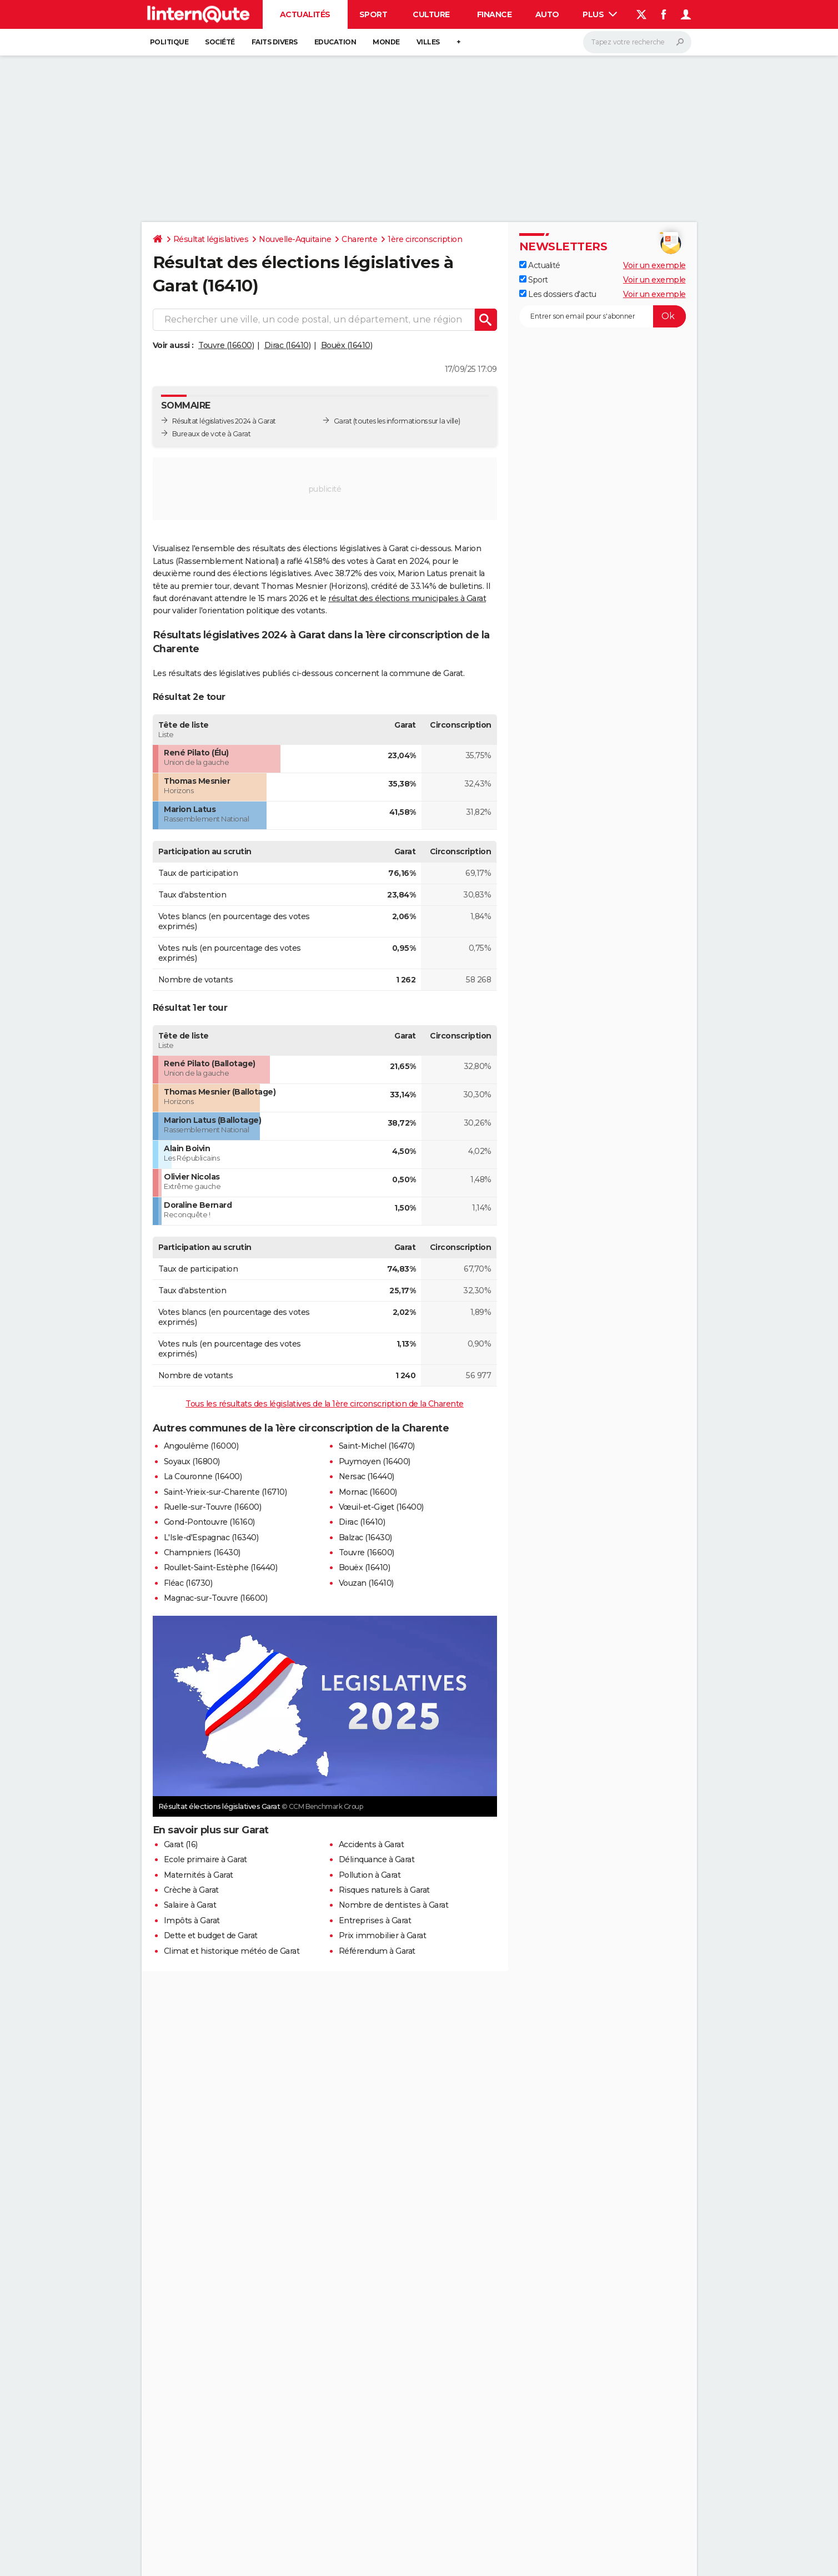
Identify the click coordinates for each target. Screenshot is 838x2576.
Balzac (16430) (365, 1537)
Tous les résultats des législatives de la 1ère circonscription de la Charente (324, 1404)
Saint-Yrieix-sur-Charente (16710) (225, 1492)
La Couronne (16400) (203, 1476)
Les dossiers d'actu (557, 294)
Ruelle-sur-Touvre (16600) (213, 1507)
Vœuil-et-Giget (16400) (381, 1507)
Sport (373, 14)
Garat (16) (181, 1844)
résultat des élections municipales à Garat (407, 598)
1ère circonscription (425, 239)
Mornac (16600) (368, 1492)
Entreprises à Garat (375, 1920)
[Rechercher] (637, 42)
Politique (169, 42)
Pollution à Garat (370, 1875)
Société (220, 42)
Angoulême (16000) (201, 1446)
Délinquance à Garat (377, 1859)
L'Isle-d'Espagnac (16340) (211, 1537)
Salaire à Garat (190, 1905)
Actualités (305, 14)
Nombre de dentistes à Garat (394, 1905)
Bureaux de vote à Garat (211, 434)
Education (335, 42)
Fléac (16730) (188, 1583)
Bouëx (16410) (347, 345)
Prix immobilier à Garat (382, 1935)
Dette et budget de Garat (211, 1935)
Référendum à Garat (377, 1951)
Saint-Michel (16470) (377, 1446)
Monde (386, 42)
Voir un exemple (654, 265)
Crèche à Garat (191, 1890)
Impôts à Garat (192, 1920)
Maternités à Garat (198, 1875)
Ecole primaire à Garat (205, 1859)
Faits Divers (275, 42)
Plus (600, 14)
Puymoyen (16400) (374, 1461)
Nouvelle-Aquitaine (295, 239)
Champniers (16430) (202, 1552)
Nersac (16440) (366, 1476)
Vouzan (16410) (366, 1583)
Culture (431, 14)
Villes (428, 42)
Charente (359, 239)
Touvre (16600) (226, 345)
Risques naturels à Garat (384, 1890)
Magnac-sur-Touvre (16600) (216, 1598)
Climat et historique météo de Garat (232, 1951)
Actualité (539, 265)
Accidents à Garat (371, 1844)
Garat (343, 421)
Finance (494, 14)
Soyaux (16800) (192, 1461)
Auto (547, 14)
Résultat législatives (211, 239)
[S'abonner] (602, 316)
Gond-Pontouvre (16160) (209, 1522)
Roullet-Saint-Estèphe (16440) (221, 1567)
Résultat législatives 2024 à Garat (224, 421)
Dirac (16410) (287, 345)
